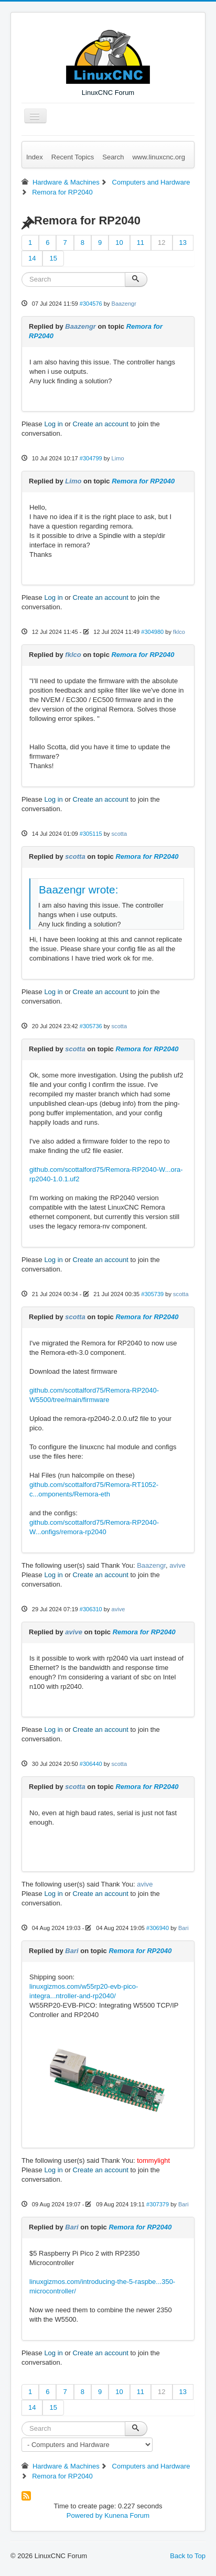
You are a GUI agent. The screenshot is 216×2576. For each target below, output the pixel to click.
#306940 (157, 1928)
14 (32, 258)
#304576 (91, 303)
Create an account (100, 424)
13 (183, 242)
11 (140, 242)
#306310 (91, 1609)
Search (113, 157)
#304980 (152, 632)
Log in (53, 424)
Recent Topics (72, 157)
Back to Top (188, 2556)
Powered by (85, 2515)
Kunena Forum (126, 2515)
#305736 (91, 1026)
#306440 (91, 1764)
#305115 (91, 834)
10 (119, 242)
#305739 (152, 1294)
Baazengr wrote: (78, 889)
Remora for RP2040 (143, 481)
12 (161, 242)
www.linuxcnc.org (158, 157)
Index (34, 157)
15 (53, 258)
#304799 (91, 458)
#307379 (157, 2204)
